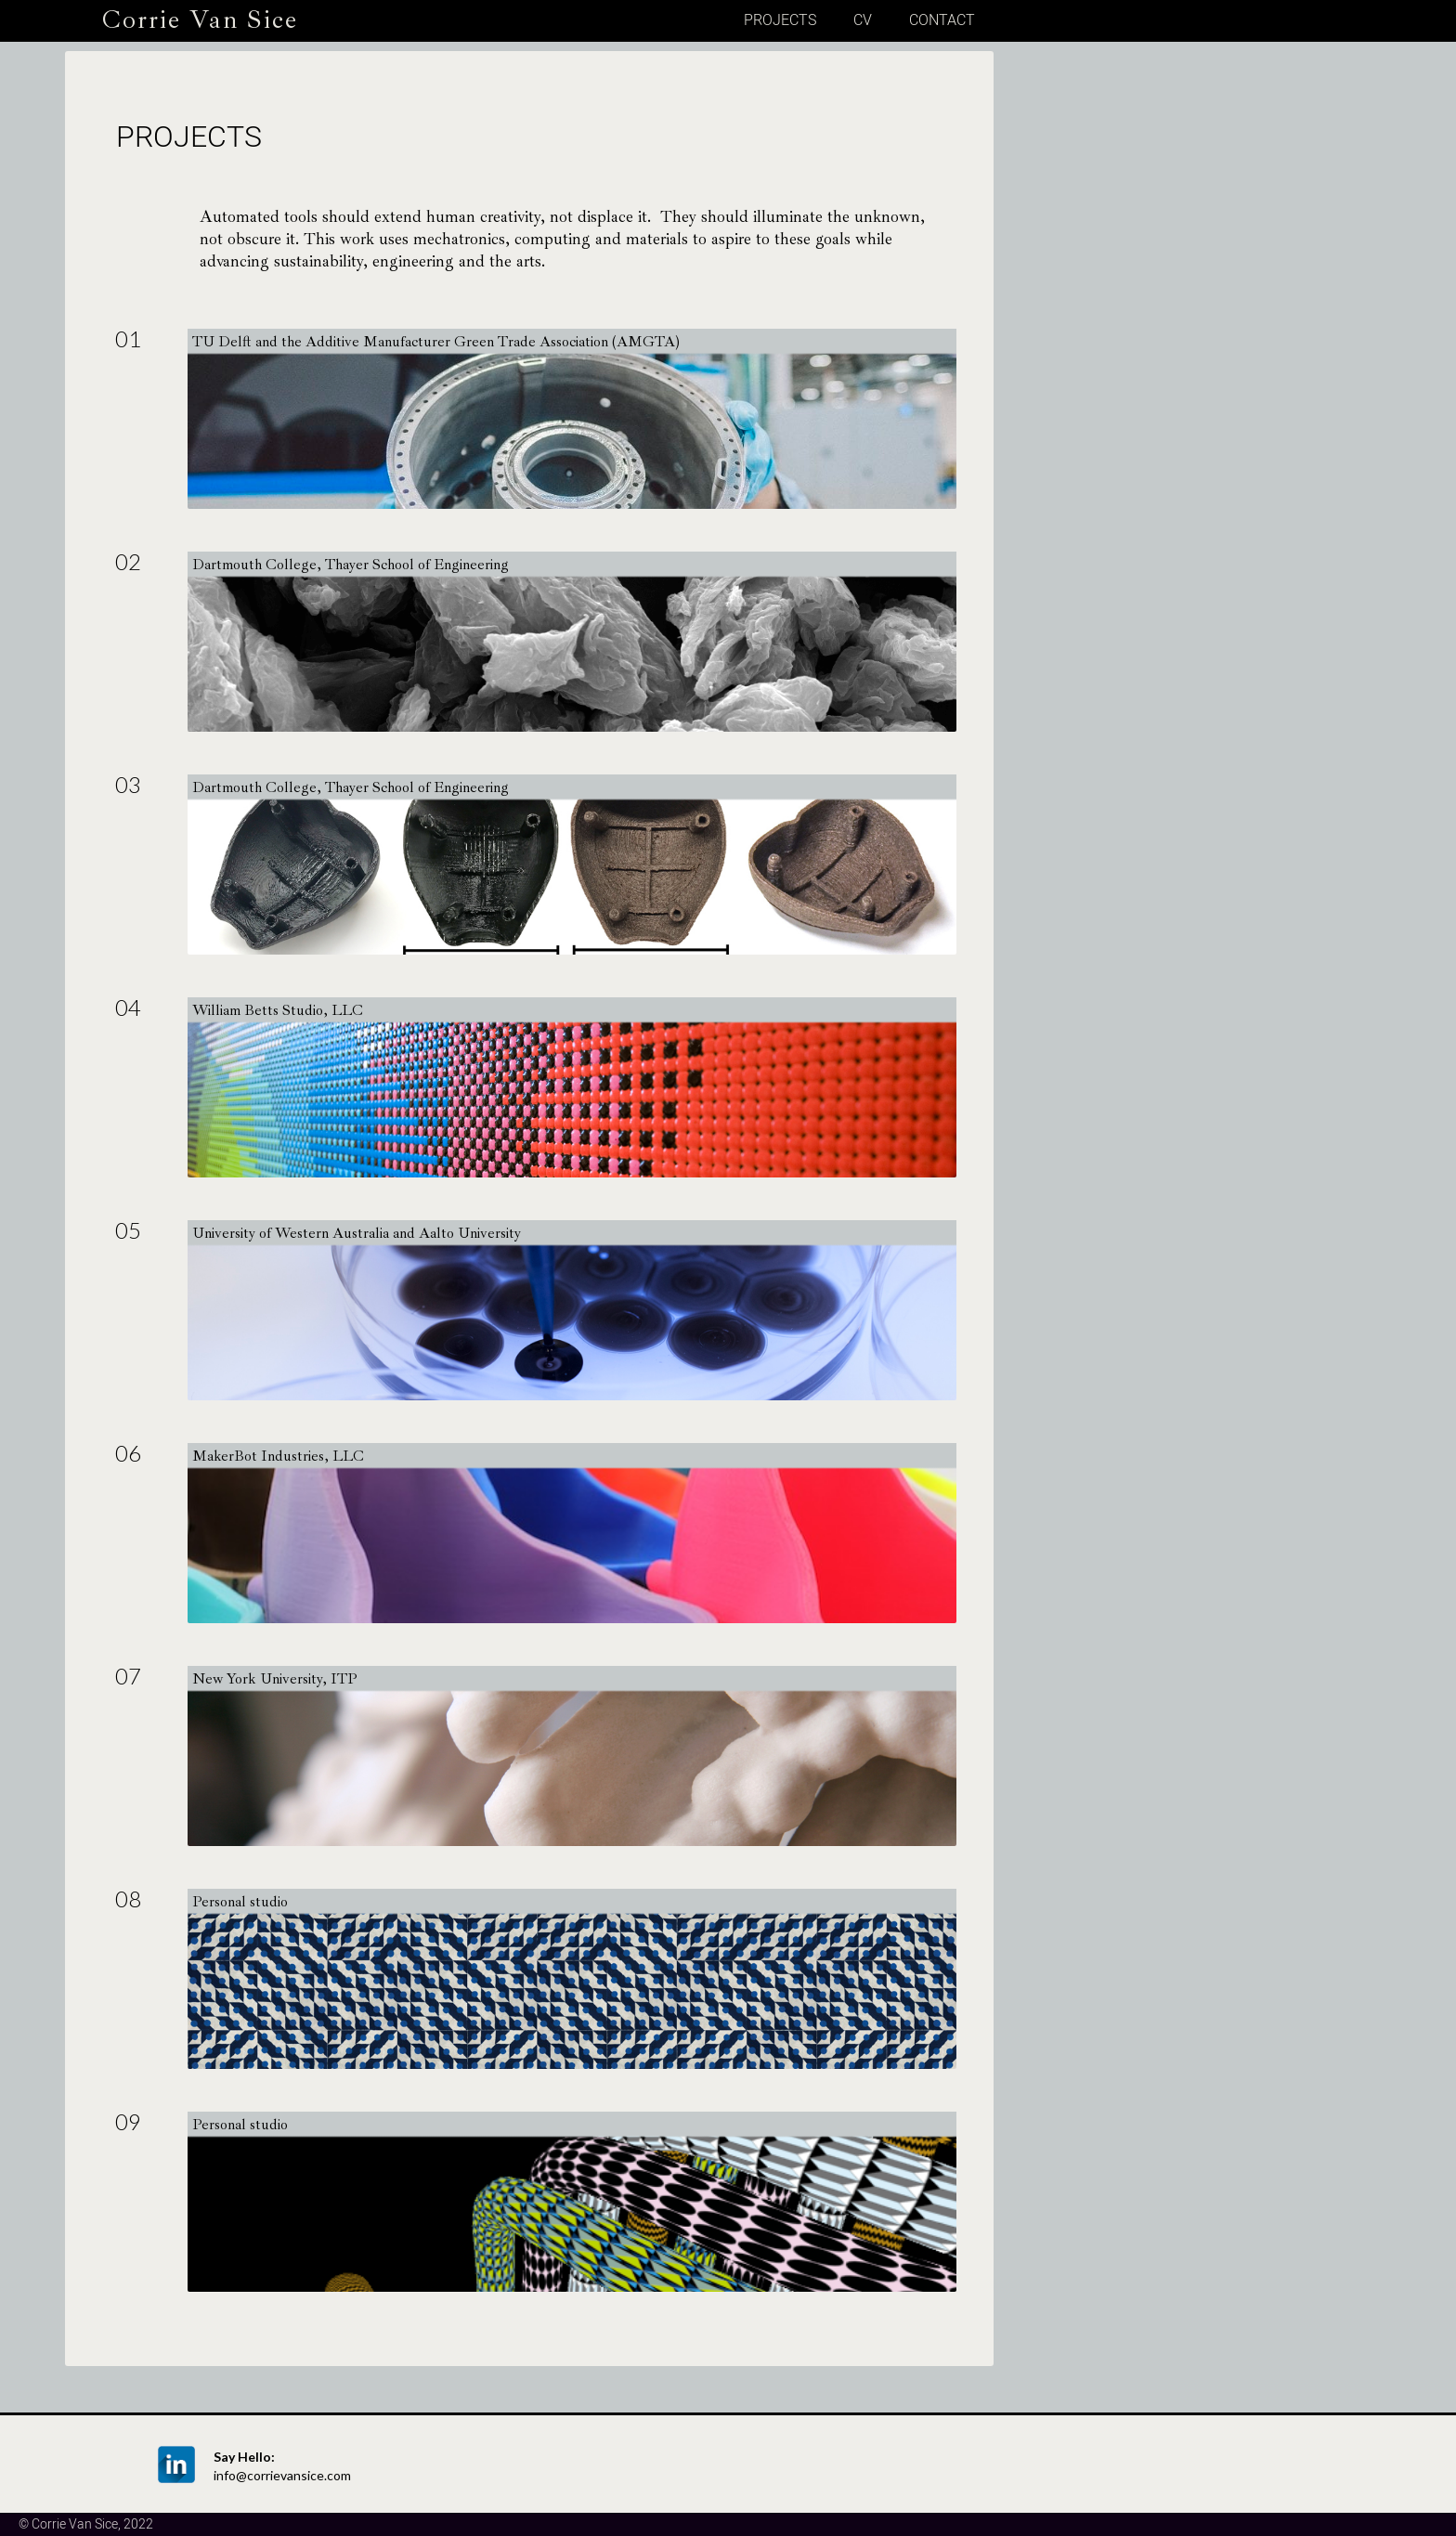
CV (862, 20)
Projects (780, 20)
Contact (942, 20)
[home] (181, 17)
